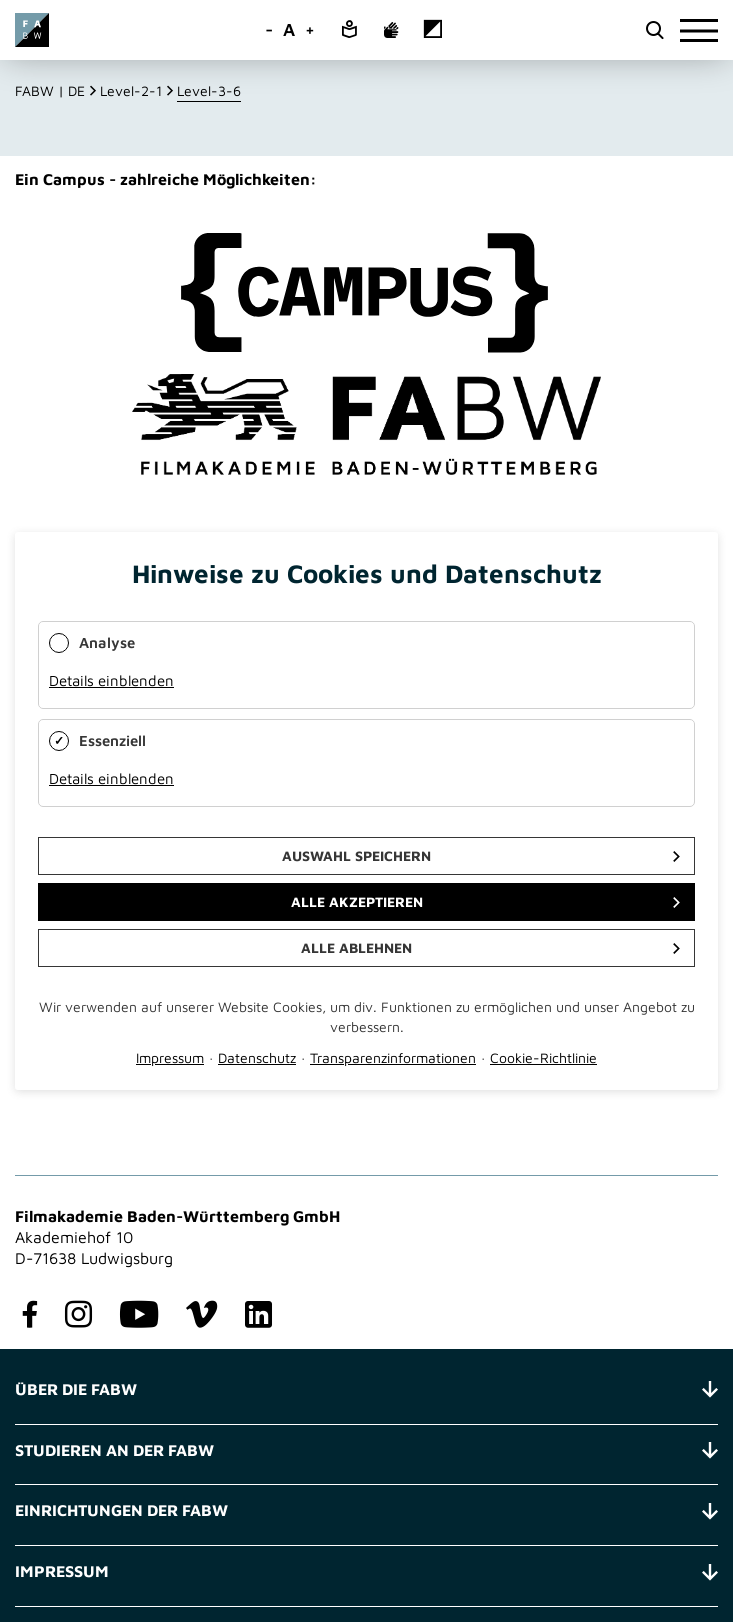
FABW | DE (50, 90)
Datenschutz (257, 1057)
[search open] (654, 30)
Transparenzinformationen (393, 1057)
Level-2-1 (131, 90)
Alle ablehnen (356, 947)
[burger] (699, 30)
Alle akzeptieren (357, 901)
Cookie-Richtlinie (543, 1057)
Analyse (107, 642)
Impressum (170, 1057)
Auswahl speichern (356, 855)
